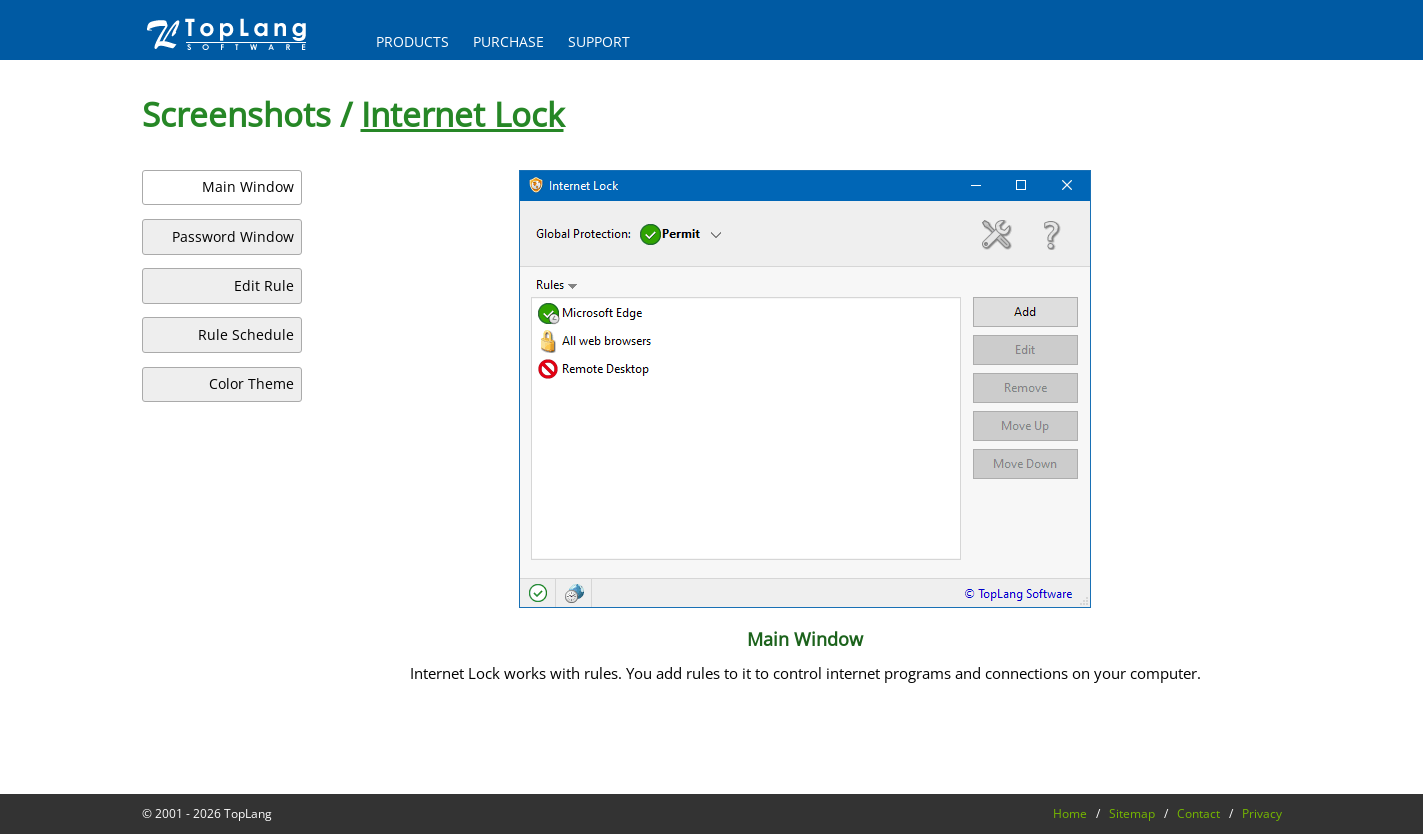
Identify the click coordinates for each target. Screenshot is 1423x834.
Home (1070, 813)
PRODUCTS (412, 42)
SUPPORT (599, 42)
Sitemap (1132, 813)
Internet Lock (462, 114)
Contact (1198, 813)
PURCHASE (508, 42)
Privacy (1262, 813)
